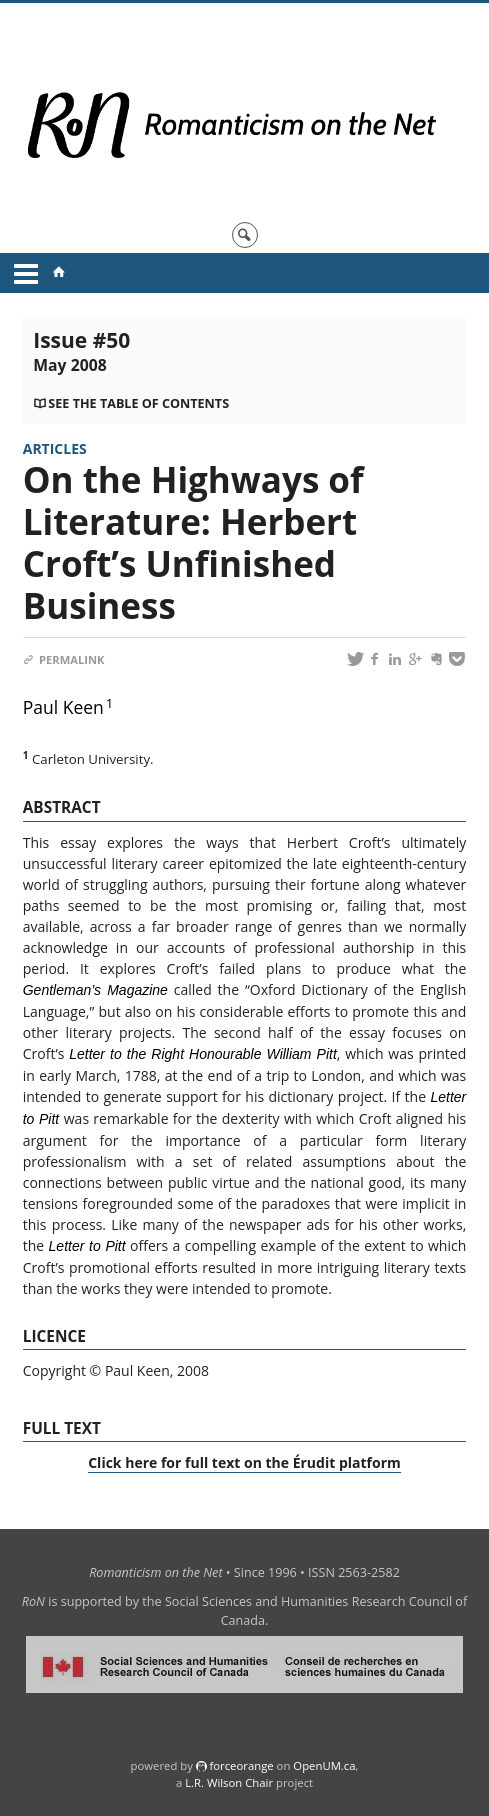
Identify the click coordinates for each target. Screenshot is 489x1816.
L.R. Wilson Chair (229, 1782)
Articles (55, 448)
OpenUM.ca (324, 1765)
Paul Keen (63, 707)
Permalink (64, 659)
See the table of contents (138, 403)
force (241, 1765)
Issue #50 (81, 351)
